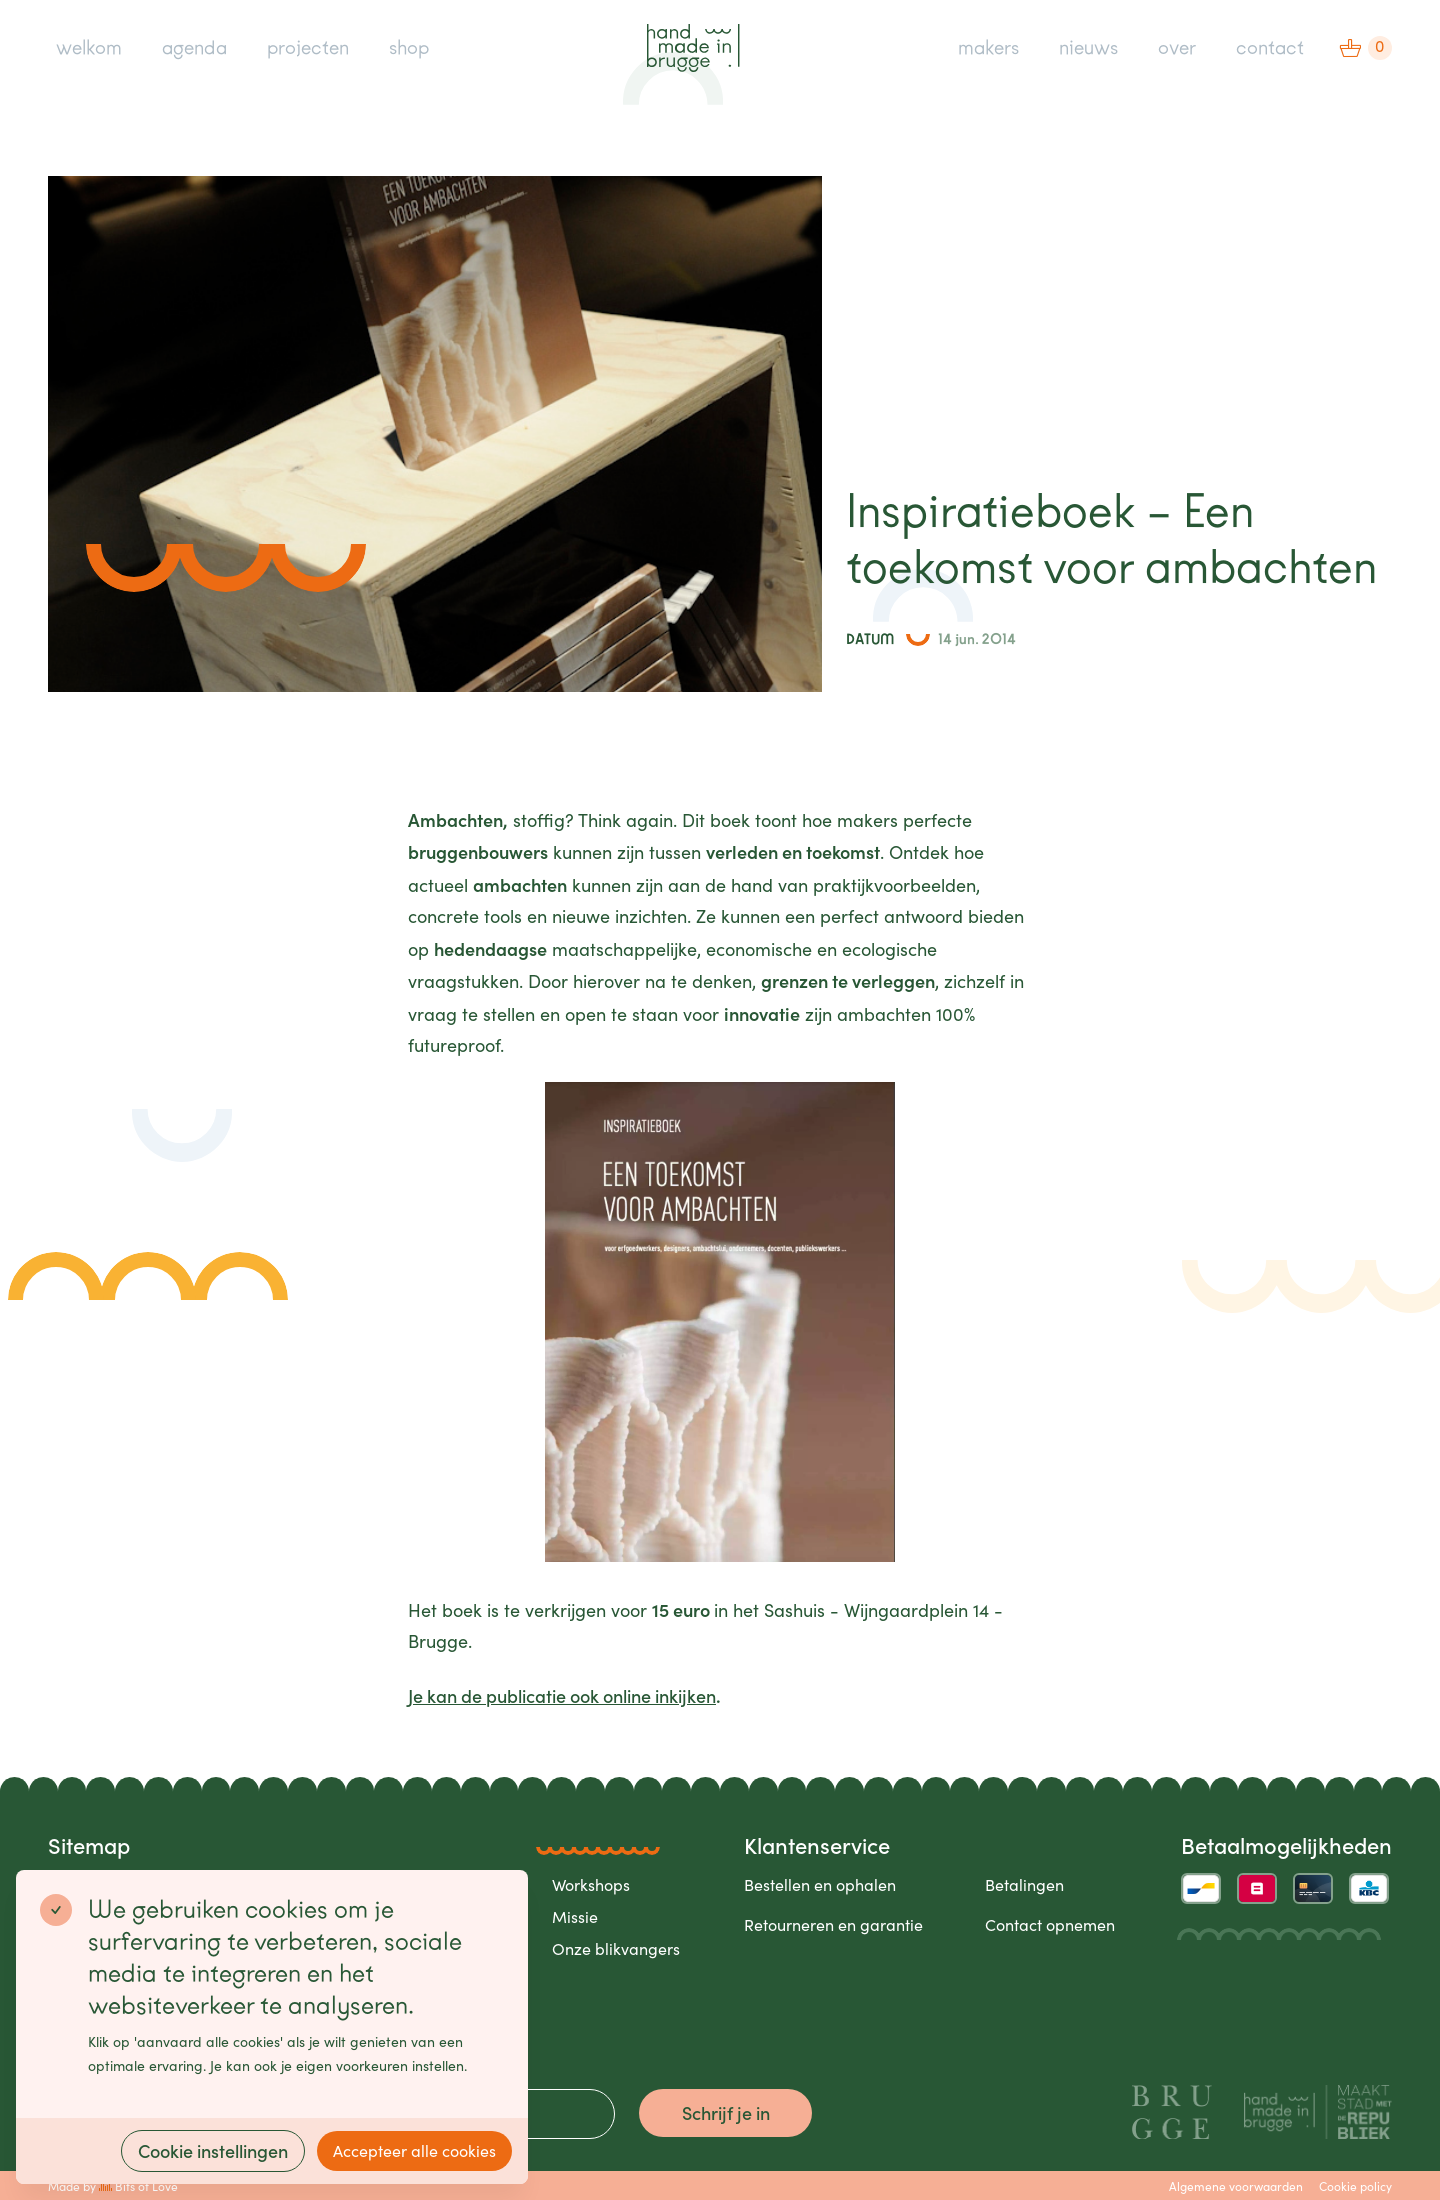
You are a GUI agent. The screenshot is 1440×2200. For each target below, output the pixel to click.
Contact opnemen (1050, 1924)
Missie (575, 1916)
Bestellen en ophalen (820, 1884)
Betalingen (1024, 1884)
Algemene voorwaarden (1236, 2186)
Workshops (591, 1884)
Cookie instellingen (213, 2150)
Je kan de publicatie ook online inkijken (562, 1695)
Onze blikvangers (616, 1948)
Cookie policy (1355, 2186)
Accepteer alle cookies (414, 2150)
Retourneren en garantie (833, 1924)
